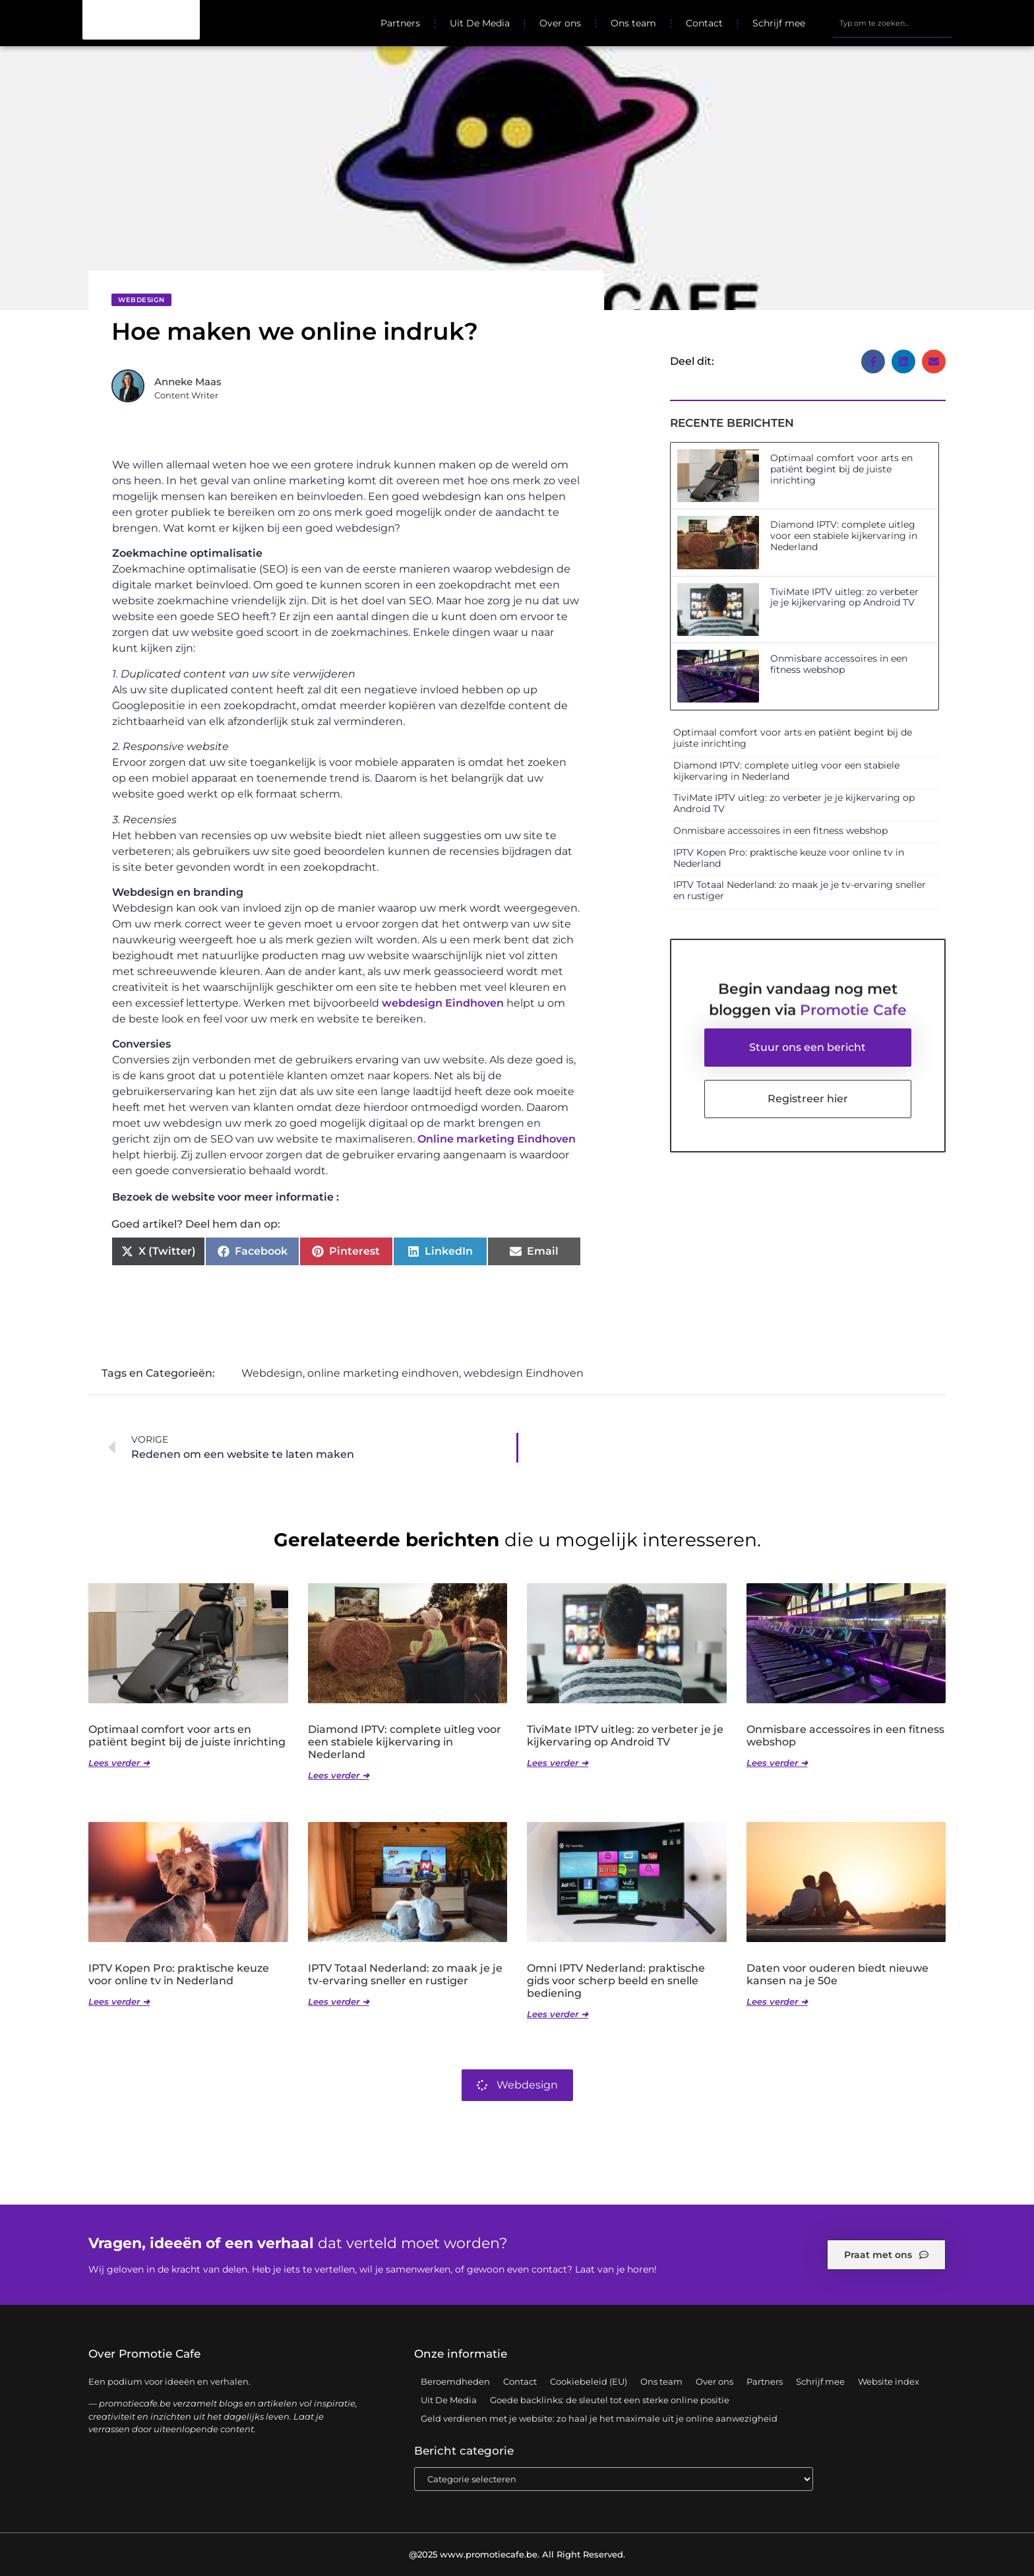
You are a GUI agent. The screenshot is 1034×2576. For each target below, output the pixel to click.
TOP (991, 2525)
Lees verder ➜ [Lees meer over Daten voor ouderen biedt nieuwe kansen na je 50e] (777, 2002)
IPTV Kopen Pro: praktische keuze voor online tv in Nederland (788, 857)
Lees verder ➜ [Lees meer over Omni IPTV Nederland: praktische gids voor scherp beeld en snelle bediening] (557, 2014)
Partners (400, 23)
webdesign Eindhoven (443, 1003)
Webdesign (141, 300)
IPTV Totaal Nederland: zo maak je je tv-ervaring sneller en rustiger (799, 890)
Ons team (633, 23)
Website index (888, 2381)
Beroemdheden (455, 2381)
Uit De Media (480, 23)
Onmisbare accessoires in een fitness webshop (838, 664)
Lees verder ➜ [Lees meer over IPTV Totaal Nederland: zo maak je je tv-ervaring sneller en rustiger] (338, 2002)
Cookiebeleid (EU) (588, 2381)
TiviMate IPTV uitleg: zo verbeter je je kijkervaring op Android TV (844, 597)
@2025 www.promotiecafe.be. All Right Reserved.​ (517, 2554)
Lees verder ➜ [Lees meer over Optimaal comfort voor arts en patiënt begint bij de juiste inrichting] (119, 1763)
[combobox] (892, 23)
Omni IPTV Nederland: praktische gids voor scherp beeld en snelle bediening (616, 1980)
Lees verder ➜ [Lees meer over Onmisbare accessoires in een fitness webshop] (777, 1763)
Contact (704, 23)
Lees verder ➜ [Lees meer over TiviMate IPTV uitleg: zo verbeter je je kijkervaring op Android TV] (557, 1763)
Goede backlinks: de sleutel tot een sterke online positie (609, 2400)
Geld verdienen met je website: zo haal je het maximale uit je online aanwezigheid (599, 2418)
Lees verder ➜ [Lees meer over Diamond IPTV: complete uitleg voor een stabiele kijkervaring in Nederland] (338, 1776)
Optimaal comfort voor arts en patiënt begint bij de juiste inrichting (841, 470)
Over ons (560, 23)
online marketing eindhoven (383, 1373)
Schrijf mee (778, 23)
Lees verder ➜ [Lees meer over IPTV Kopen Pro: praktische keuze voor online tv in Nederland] (119, 2002)
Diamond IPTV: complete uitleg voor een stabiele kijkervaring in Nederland (843, 536)
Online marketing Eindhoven (496, 1139)
